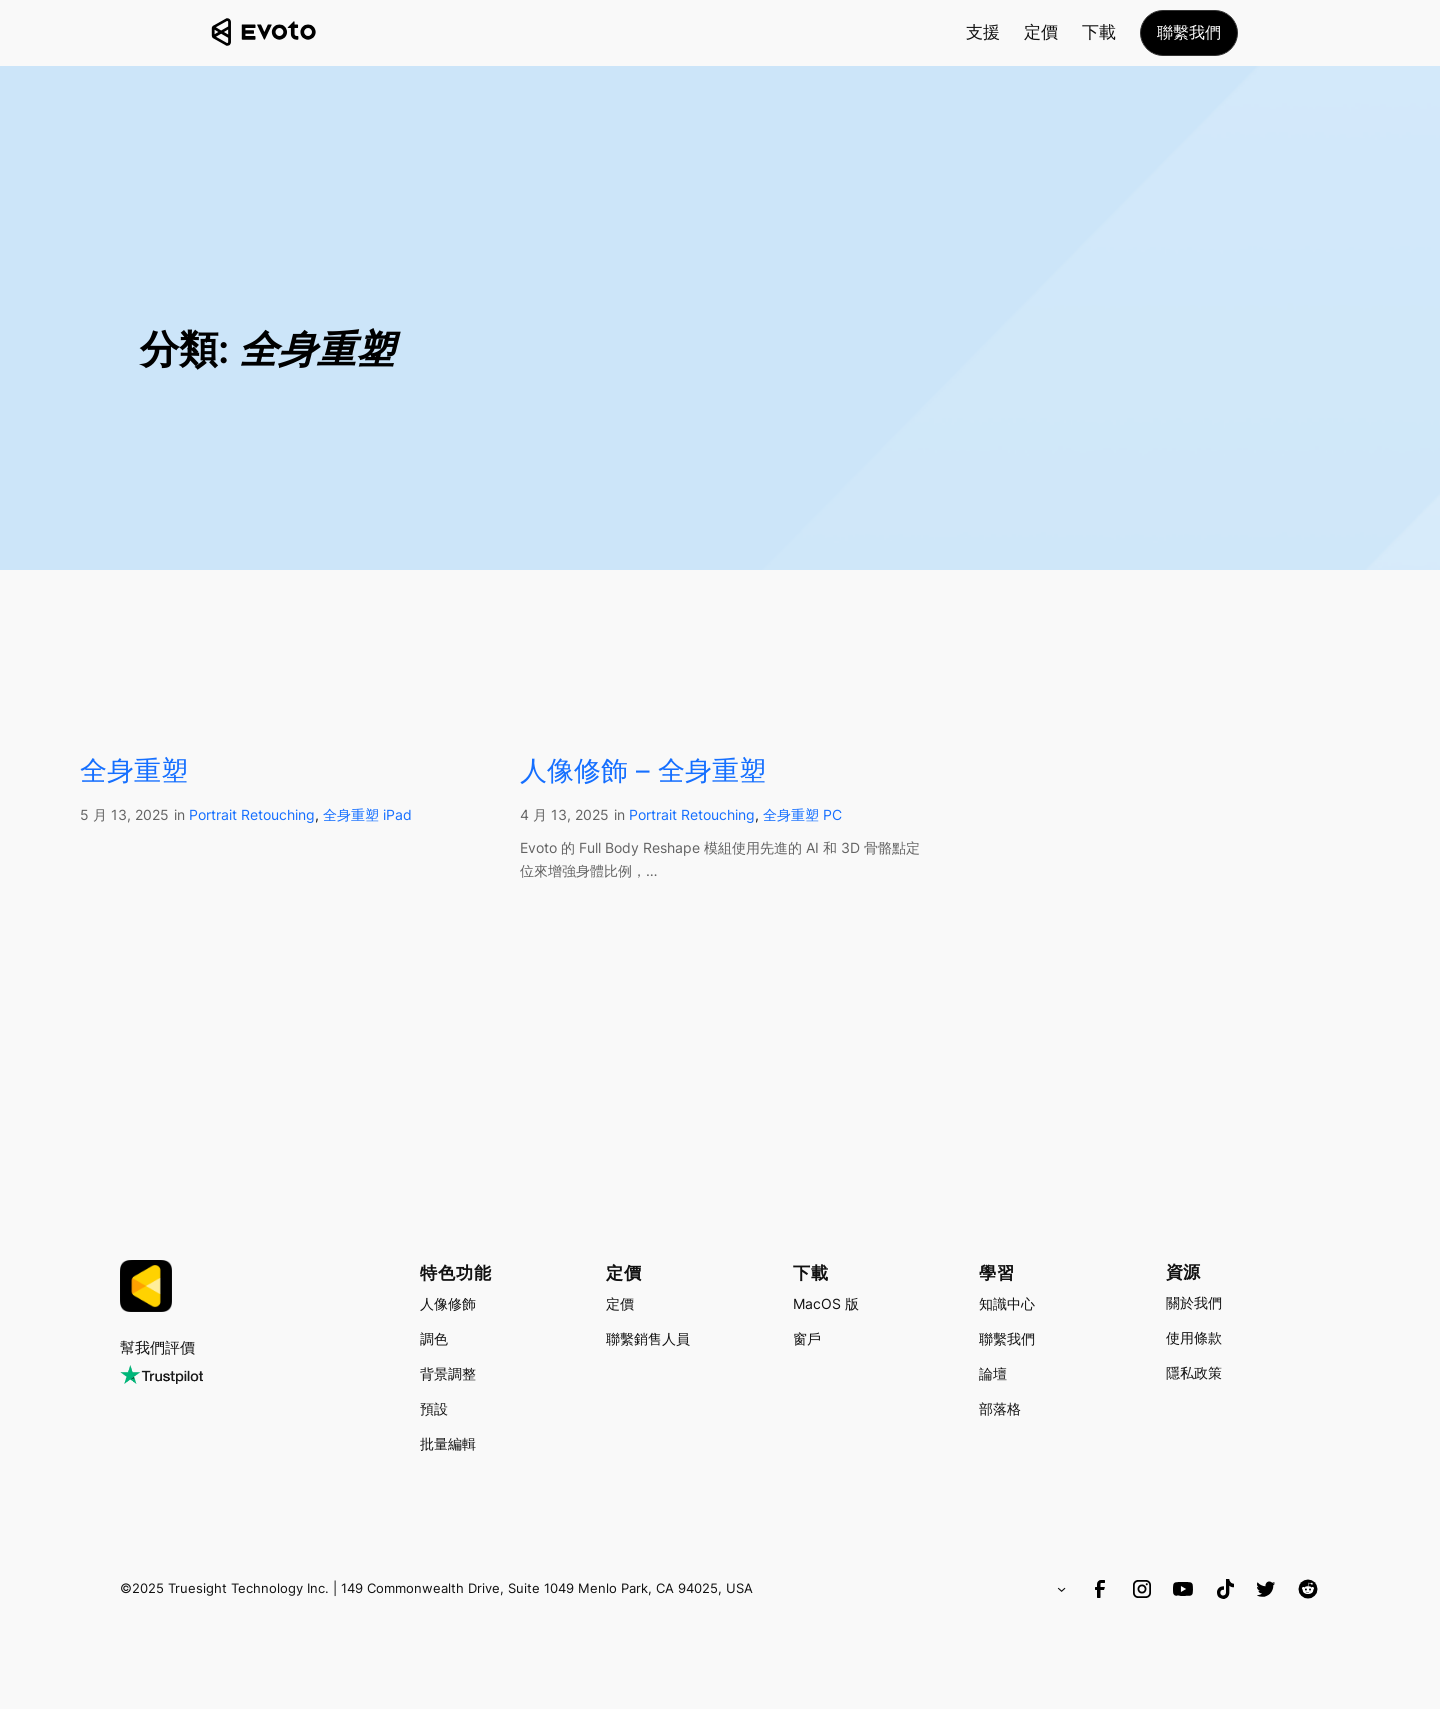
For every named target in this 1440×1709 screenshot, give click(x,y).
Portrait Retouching (252, 814)
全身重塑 (134, 770)
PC (832, 814)
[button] (1189, 33)
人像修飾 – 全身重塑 (643, 770)
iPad (397, 814)
